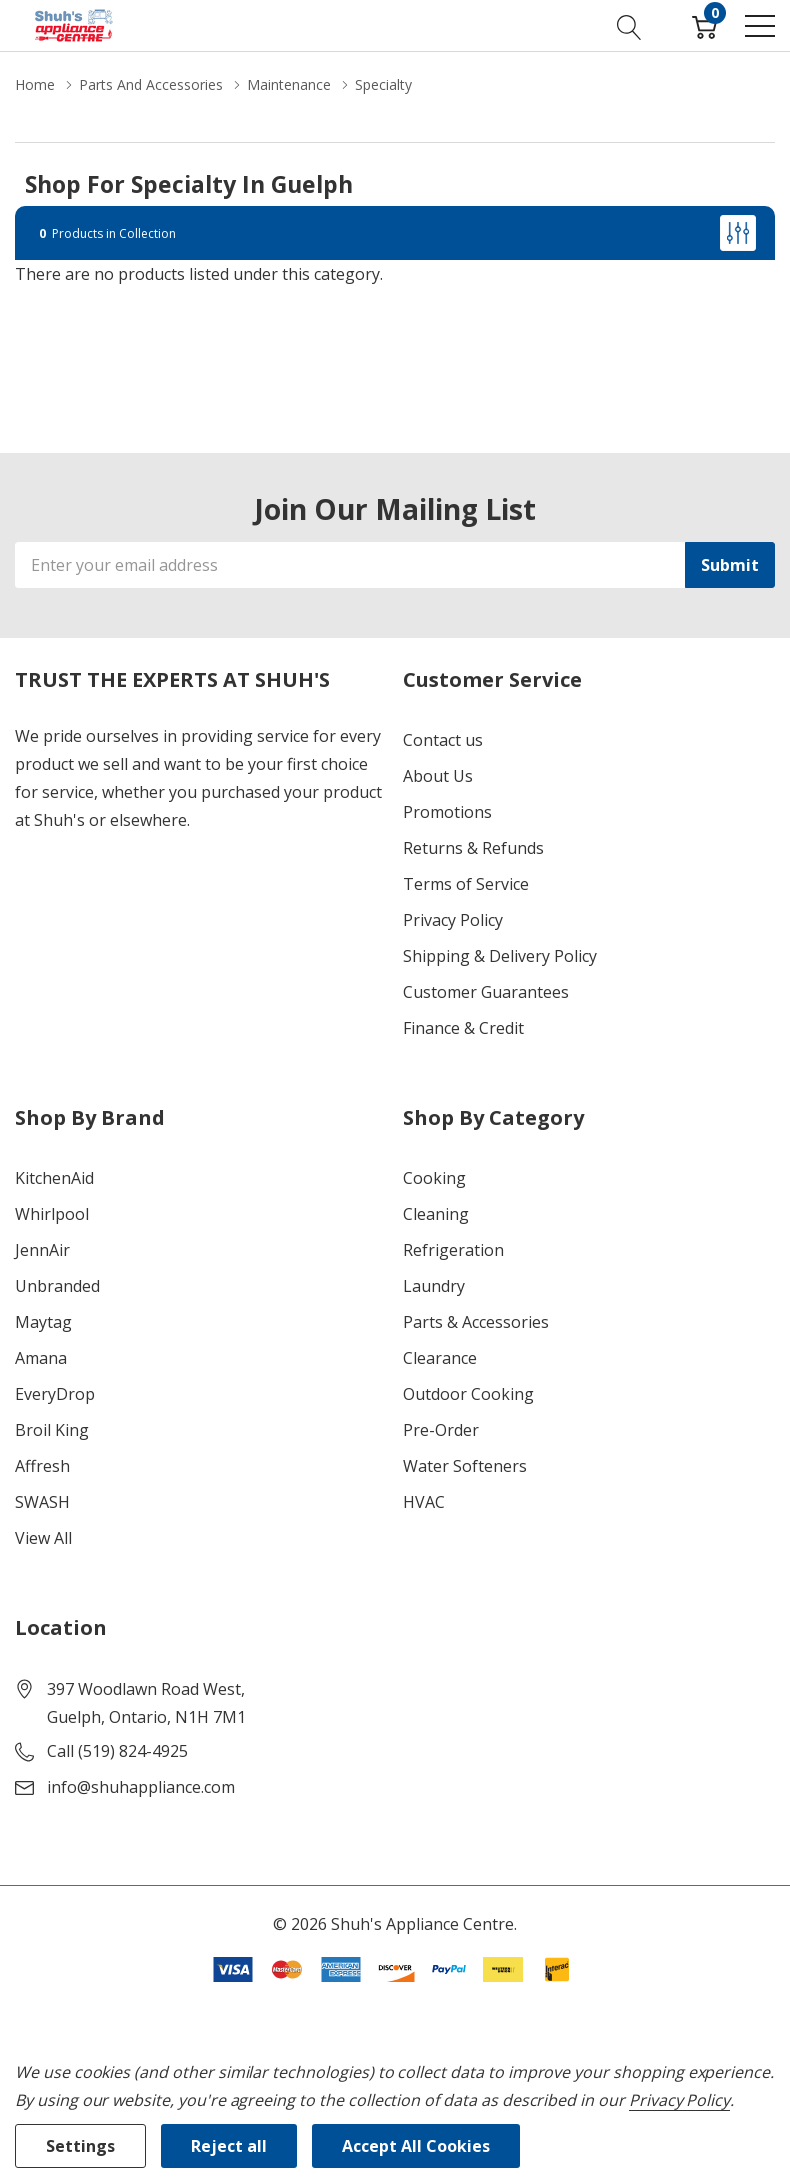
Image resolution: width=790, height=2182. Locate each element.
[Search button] (629, 25)
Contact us (443, 740)
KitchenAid (54, 1178)
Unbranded (57, 1286)
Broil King (52, 1430)
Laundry (434, 1286)
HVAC (424, 1502)
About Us (438, 776)
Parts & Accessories (476, 1322)
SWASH (42, 1502)
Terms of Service (466, 884)
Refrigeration (453, 1250)
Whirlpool (52, 1214)
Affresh (42, 1466)
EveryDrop (55, 1394)
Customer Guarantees (486, 992)
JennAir (42, 1250)
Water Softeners (465, 1466)
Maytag (43, 1322)
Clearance (440, 1358)
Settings (80, 2146)
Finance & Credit (463, 1028)
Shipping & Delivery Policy (500, 956)
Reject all (229, 2146)
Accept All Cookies (416, 2146)
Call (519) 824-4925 (117, 1751)
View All (43, 1538)
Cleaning (436, 1214)
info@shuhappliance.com (141, 1787)
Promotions (447, 812)
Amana (41, 1358)
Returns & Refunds (473, 848)
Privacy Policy (453, 920)
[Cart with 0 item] (704, 25)
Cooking (434, 1178)
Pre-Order (441, 1430)
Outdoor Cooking (468, 1394)
